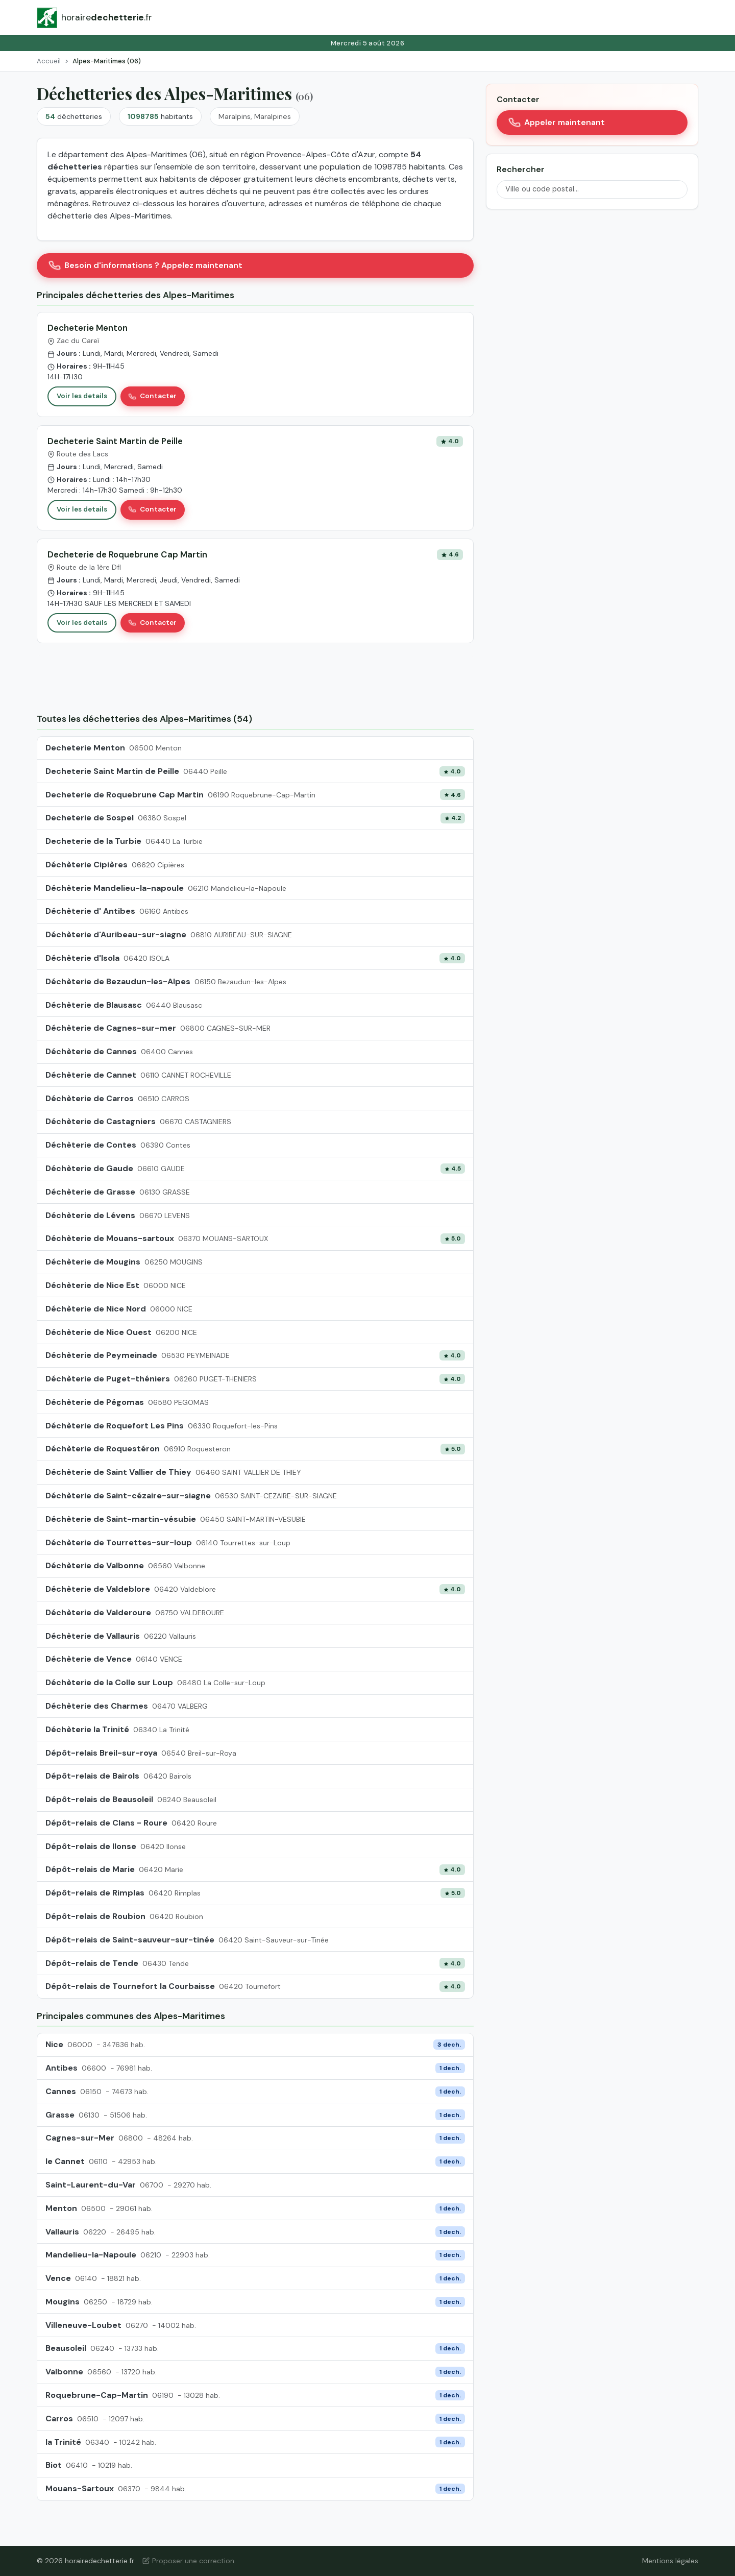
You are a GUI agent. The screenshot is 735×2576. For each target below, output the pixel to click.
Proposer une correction (188, 2560)
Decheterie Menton (87, 327)
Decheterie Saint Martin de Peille (115, 441)
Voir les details (82, 396)
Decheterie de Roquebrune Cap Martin (127, 554)
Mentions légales (670, 2560)
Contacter (153, 396)
